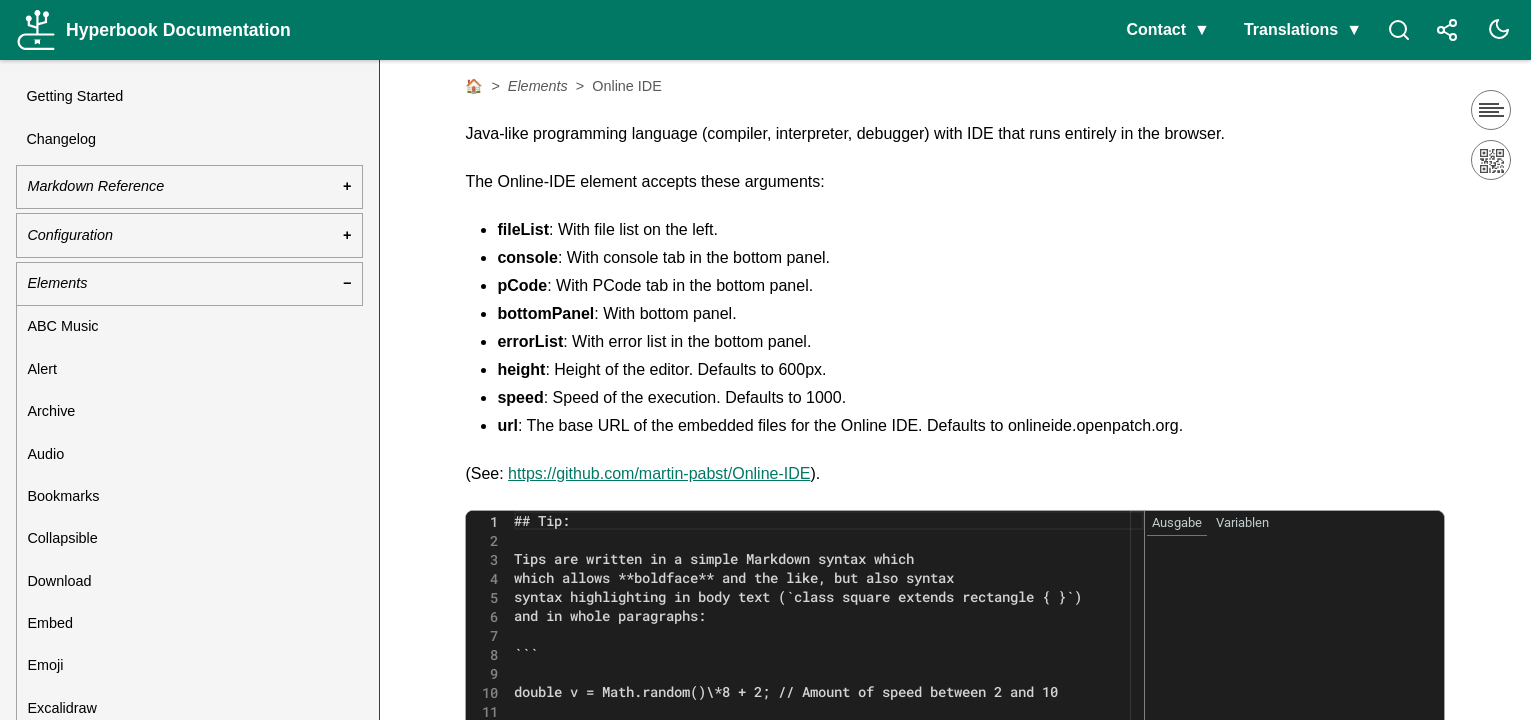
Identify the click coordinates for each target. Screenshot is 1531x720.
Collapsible (62, 538)
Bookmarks (63, 496)
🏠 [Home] (474, 86)
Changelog (61, 139)
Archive (51, 411)
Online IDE (627, 86)
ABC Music (62, 326)
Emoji (45, 665)
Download (59, 581)
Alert (42, 369)
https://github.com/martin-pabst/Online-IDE (659, 473)
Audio (45, 454)
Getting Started (74, 96)
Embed (50, 623)
